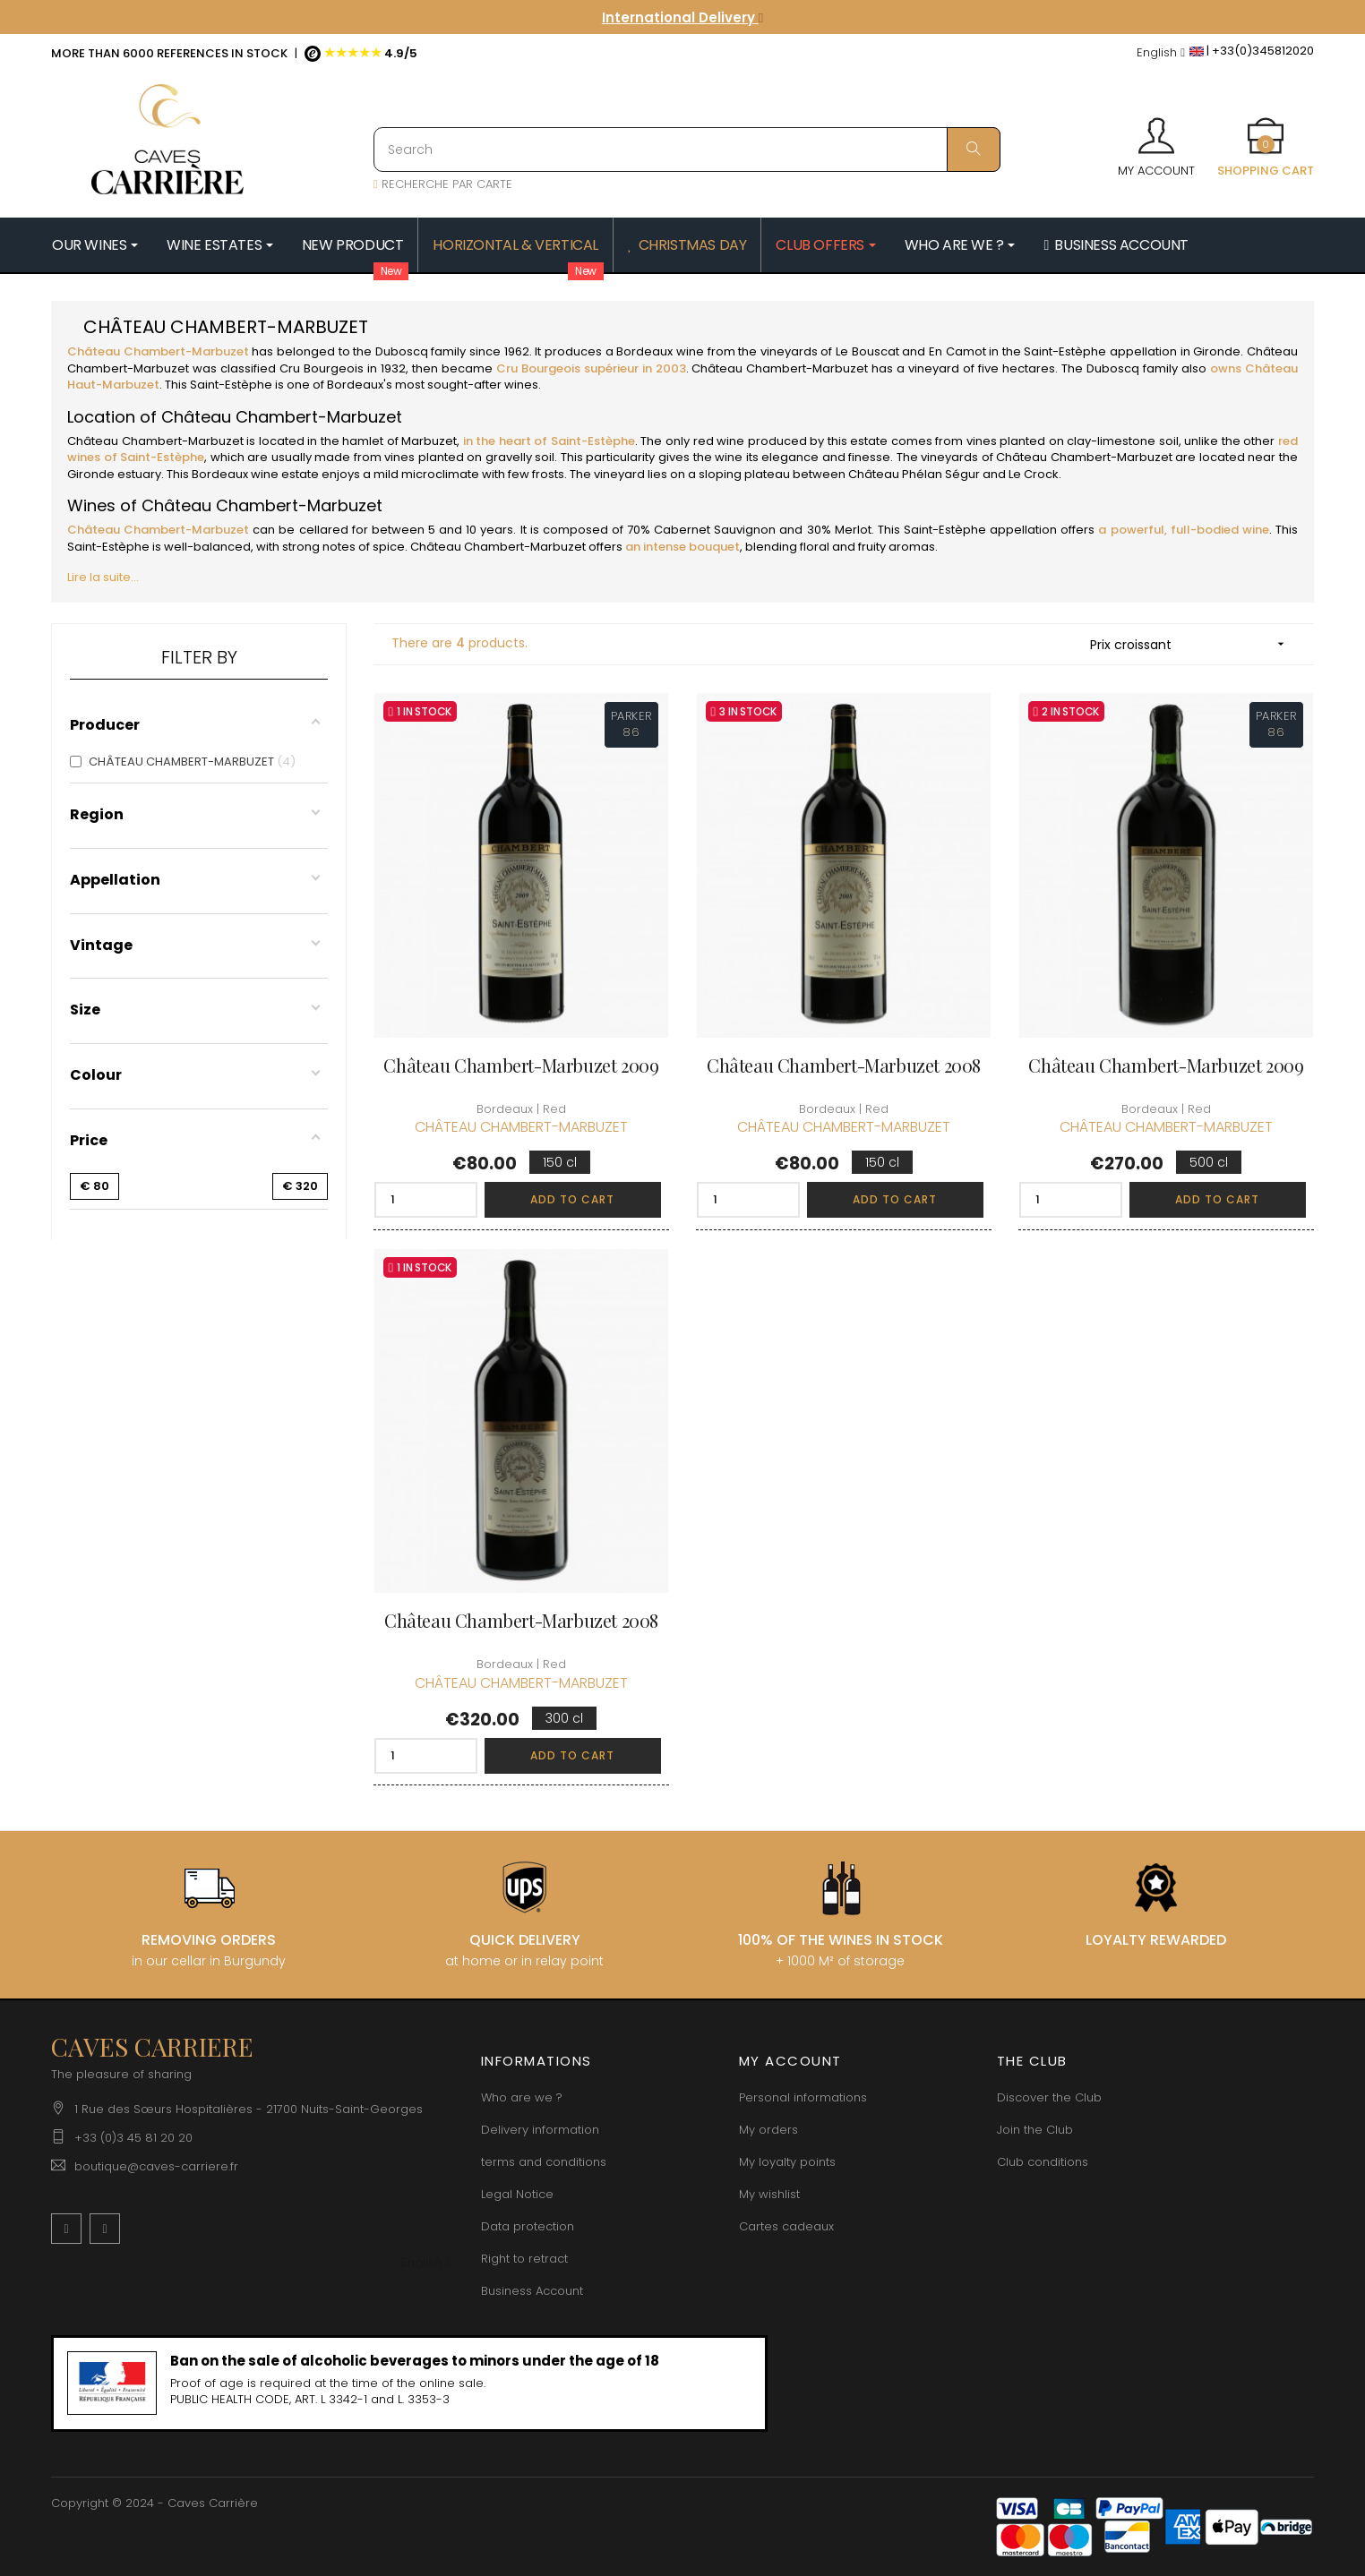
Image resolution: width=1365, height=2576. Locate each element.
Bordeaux (644, 351)
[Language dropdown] (1161, 53)
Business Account (532, 2290)
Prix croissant (1193, 644)
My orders (768, 2129)
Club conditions (1042, 2161)
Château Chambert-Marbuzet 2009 (520, 1065)
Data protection (527, 2226)
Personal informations (803, 2097)
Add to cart (572, 1199)
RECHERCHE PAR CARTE (442, 184)
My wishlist (769, 2194)
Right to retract (524, 2258)
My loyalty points (787, 2161)
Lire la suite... (103, 577)
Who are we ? (521, 2097)
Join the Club (1035, 2129)
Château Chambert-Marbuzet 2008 (844, 1065)
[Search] (686, 149)
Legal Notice (517, 2194)
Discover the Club (1049, 2097)
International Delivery (682, 17)
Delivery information (540, 2129)
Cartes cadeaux (786, 2226)
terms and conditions (543, 2161)
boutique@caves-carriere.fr (156, 2166)
